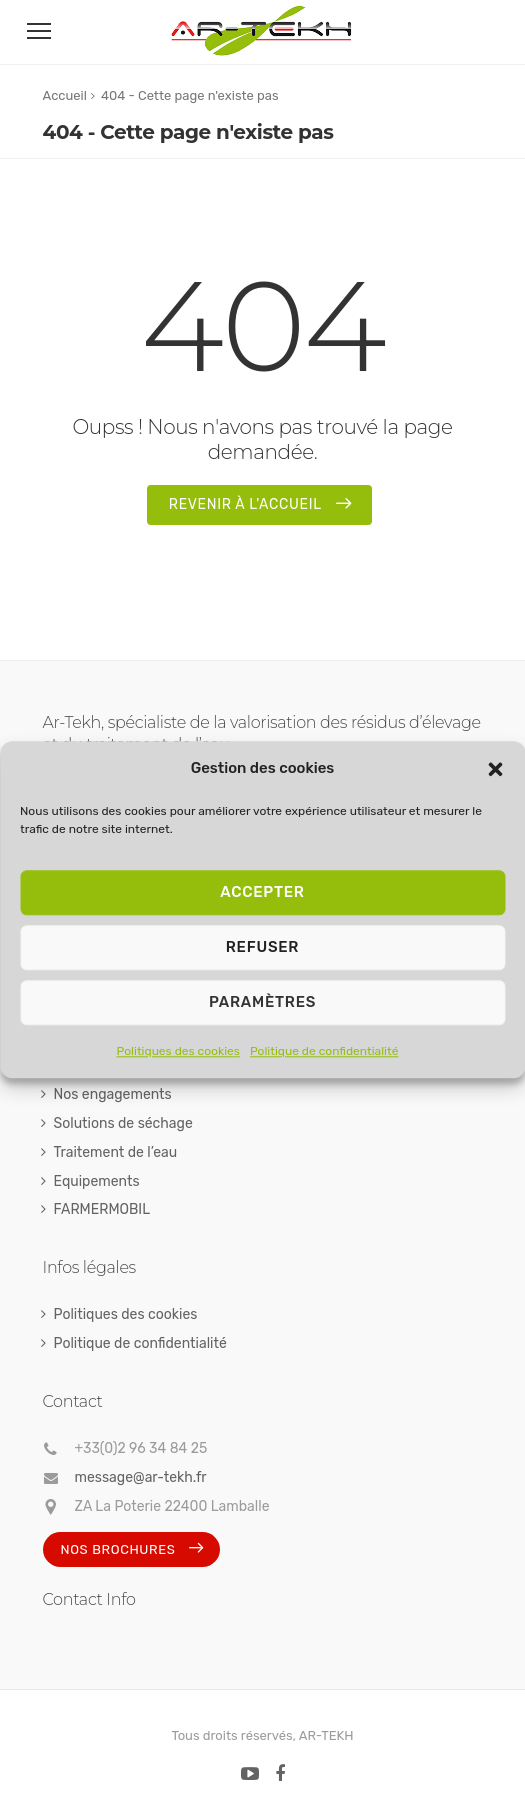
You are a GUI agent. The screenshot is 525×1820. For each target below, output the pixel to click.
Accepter (262, 892)
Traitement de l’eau (116, 1152)
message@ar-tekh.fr (141, 1477)
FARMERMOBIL (102, 1209)
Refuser (262, 947)
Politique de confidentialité (324, 1051)
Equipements (97, 1181)
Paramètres (262, 1002)
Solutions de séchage (123, 1123)
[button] (495, 769)
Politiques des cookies (178, 1051)
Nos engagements (113, 1094)
